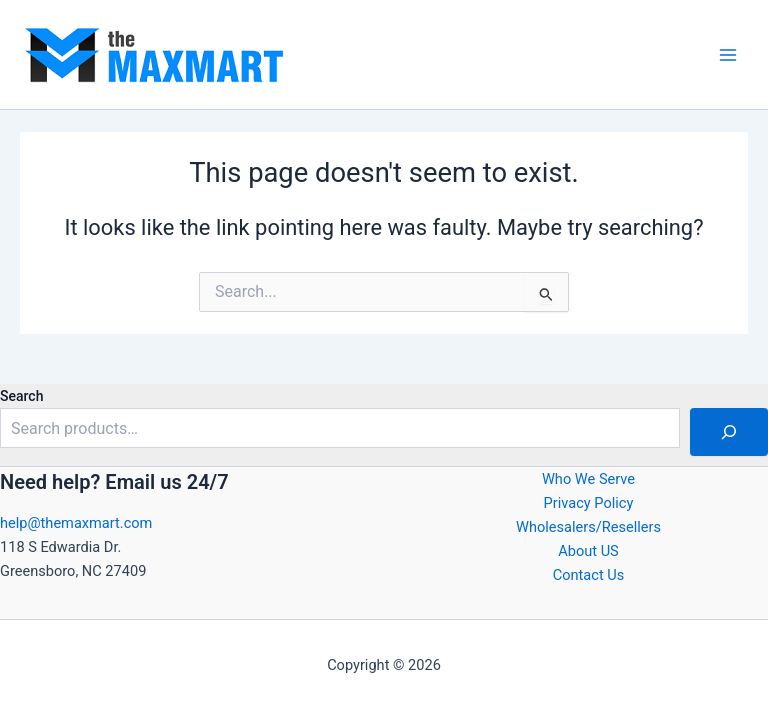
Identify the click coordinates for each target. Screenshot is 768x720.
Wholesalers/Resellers (588, 527)
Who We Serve (588, 479)
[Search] (729, 432)
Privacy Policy (589, 503)
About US (588, 551)
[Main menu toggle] (728, 54)
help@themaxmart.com (76, 523)
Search (21, 396)
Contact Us (589, 575)
